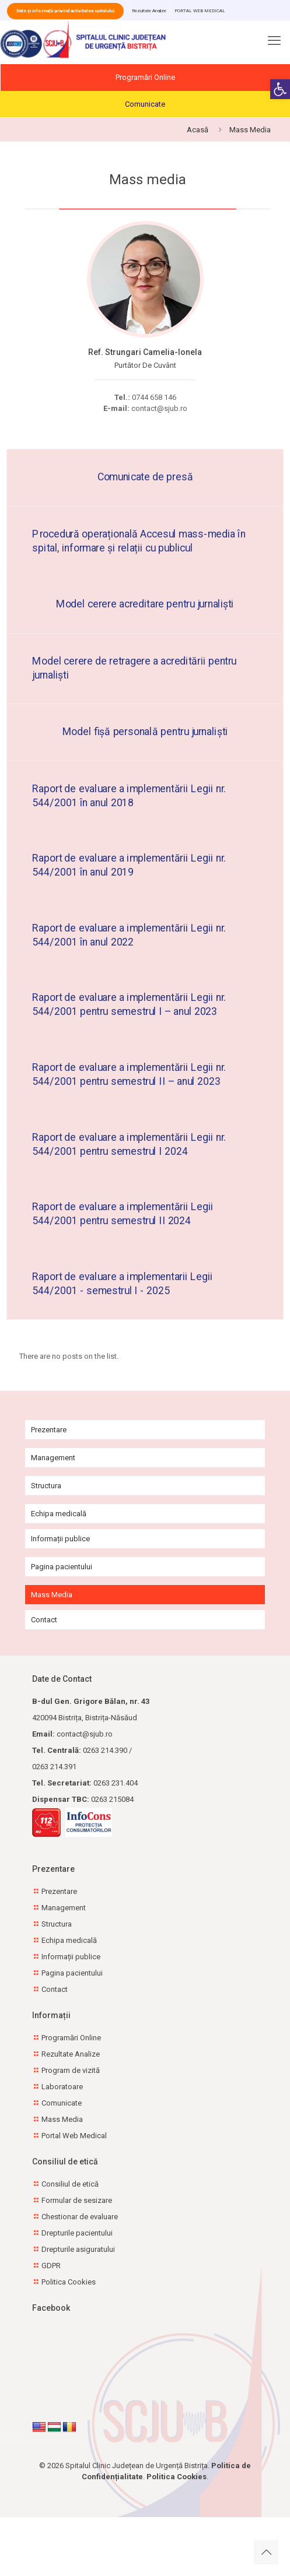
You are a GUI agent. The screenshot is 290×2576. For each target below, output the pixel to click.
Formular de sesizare (76, 2200)
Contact (44, 1619)
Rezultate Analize (149, 10)
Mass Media (51, 1594)
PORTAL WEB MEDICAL (199, 10)
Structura (46, 1485)
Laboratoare (62, 2086)
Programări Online (145, 77)
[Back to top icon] (266, 2552)
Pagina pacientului (61, 1566)
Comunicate (145, 104)
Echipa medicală (58, 1513)
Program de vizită (70, 2070)
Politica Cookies (68, 2282)
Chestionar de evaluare (79, 2216)
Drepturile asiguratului (78, 2249)
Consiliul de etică (70, 2184)
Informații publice (60, 1538)
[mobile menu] (274, 44)
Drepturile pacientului (77, 2233)
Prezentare (49, 1429)
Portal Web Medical (74, 2135)
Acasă (197, 129)
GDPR (51, 2265)
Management (53, 1457)
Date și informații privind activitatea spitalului (65, 10)
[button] (280, 89)
